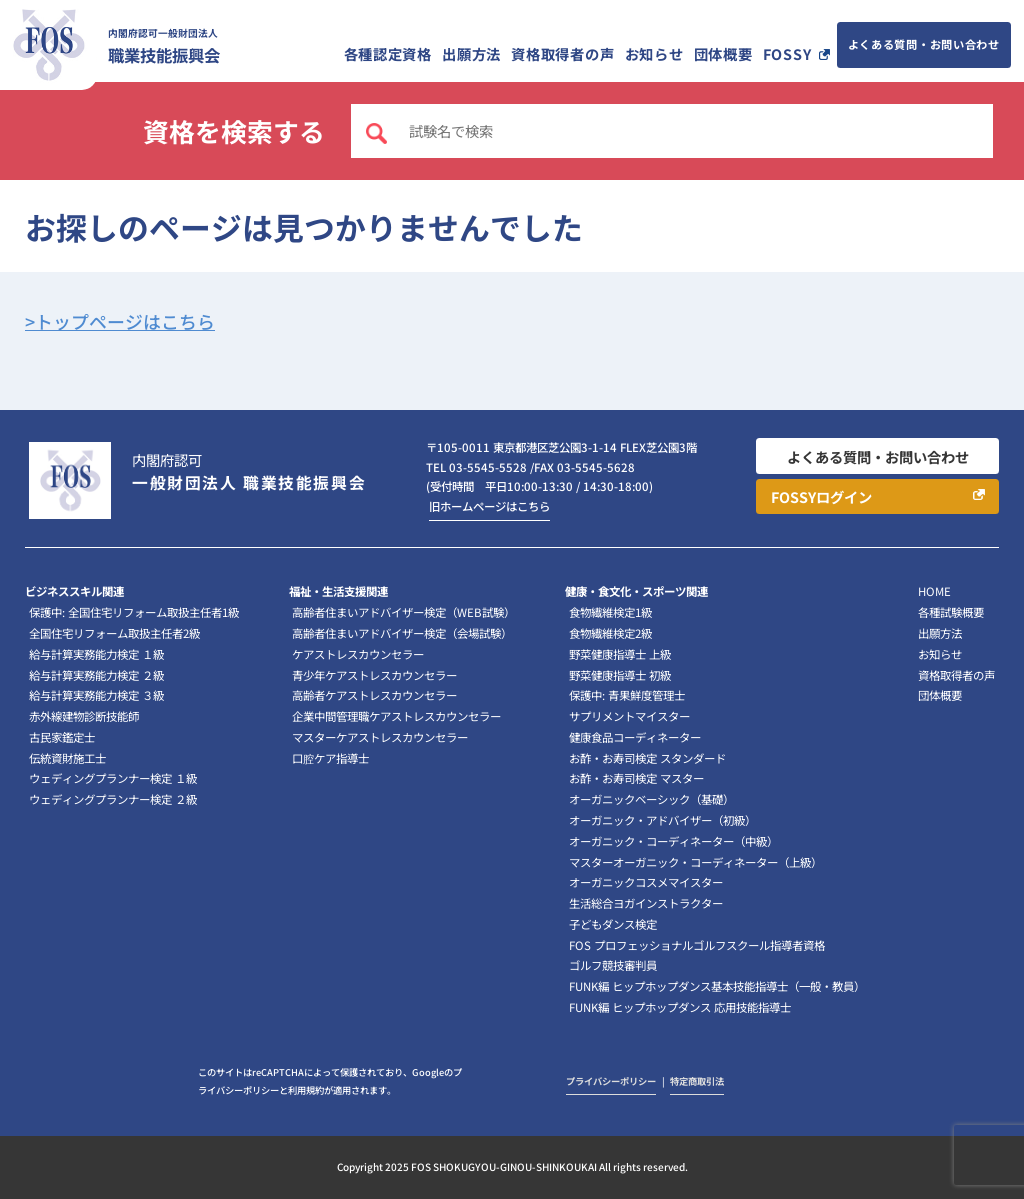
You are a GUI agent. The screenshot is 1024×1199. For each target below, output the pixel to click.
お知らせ (654, 53)
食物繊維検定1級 (610, 612)
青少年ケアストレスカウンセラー (374, 675)
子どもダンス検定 (613, 924)
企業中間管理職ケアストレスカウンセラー (396, 716)
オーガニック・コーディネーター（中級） (673, 841)
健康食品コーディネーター (635, 737)
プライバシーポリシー (611, 1081)
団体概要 (723, 53)
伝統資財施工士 (67, 758)
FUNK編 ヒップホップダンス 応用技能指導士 (680, 1007)
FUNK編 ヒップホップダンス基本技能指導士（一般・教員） (717, 986)
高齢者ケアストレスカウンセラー (374, 695)
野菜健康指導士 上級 (620, 654)
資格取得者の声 (562, 53)
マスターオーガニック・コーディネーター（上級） (695, 862)
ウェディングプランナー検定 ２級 (113, 799)
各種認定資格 (388, 53)
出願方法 (471, 53)
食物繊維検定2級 (610, 633)
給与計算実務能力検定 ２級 (96, 675)
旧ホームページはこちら (489, 506)
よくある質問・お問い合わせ (924, 44)
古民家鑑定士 (62, 737)
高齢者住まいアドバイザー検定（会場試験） (402, 633)
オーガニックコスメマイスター (646, 882)
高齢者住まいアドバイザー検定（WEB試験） (403, 612)
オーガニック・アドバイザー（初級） (662, 820)
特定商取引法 (697, 1081)
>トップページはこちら (120, 321)
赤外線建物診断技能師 (84, 716)
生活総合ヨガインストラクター (646, 903)
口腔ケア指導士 (330, 758)
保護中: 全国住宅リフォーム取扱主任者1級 (134, 612)
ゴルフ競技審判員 (613, 965)
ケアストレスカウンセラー (358, 654)
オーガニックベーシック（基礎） (651, 799)
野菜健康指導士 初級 (620, 675)
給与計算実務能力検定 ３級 (96, 695)
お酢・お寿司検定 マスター (636, 778)
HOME (934, 591)
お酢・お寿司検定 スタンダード (647, 758)
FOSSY (787, 53)
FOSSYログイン (821, 496)
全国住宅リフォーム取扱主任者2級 (114, 633)
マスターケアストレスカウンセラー (380, 737)
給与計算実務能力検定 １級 (96, 654)
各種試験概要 (951, 612)
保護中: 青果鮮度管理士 (627, 695)
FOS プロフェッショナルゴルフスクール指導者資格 (697, 945)
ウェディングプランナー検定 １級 (113, 778)
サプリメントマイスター (629, 716)
